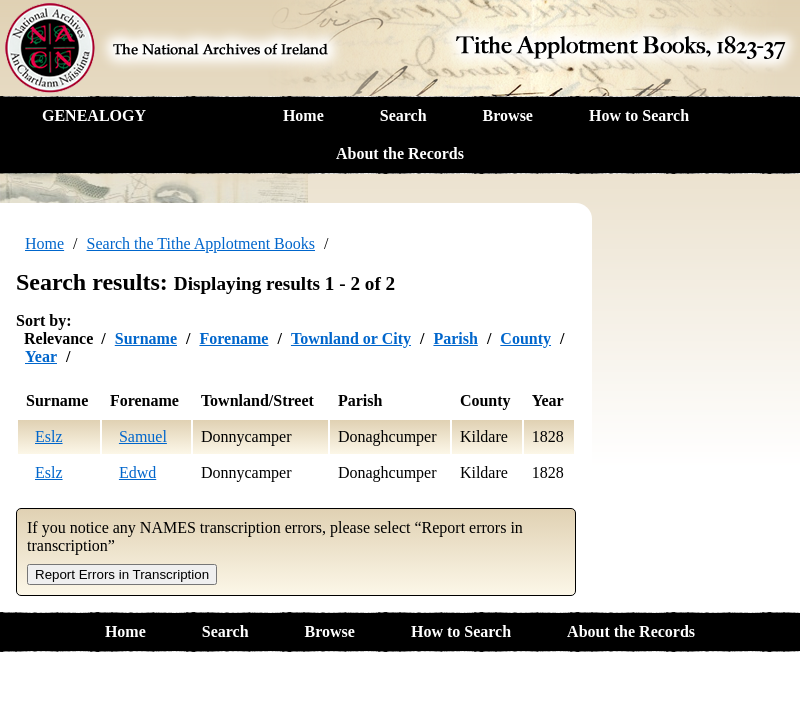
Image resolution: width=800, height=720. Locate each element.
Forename (233, 338)
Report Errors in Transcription (122, 574)
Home (303, 115)
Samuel (143, 436)
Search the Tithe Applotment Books (201, 243)
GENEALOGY (94, 115)
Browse (508, 115)
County (525, 338)
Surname (146, 338)
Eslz (49, 436)
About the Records (400, 153)
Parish (455, 338)
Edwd (137, 472)
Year (41, 356)
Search (403, 115)
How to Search (639, 115)
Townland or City (351, 338)
